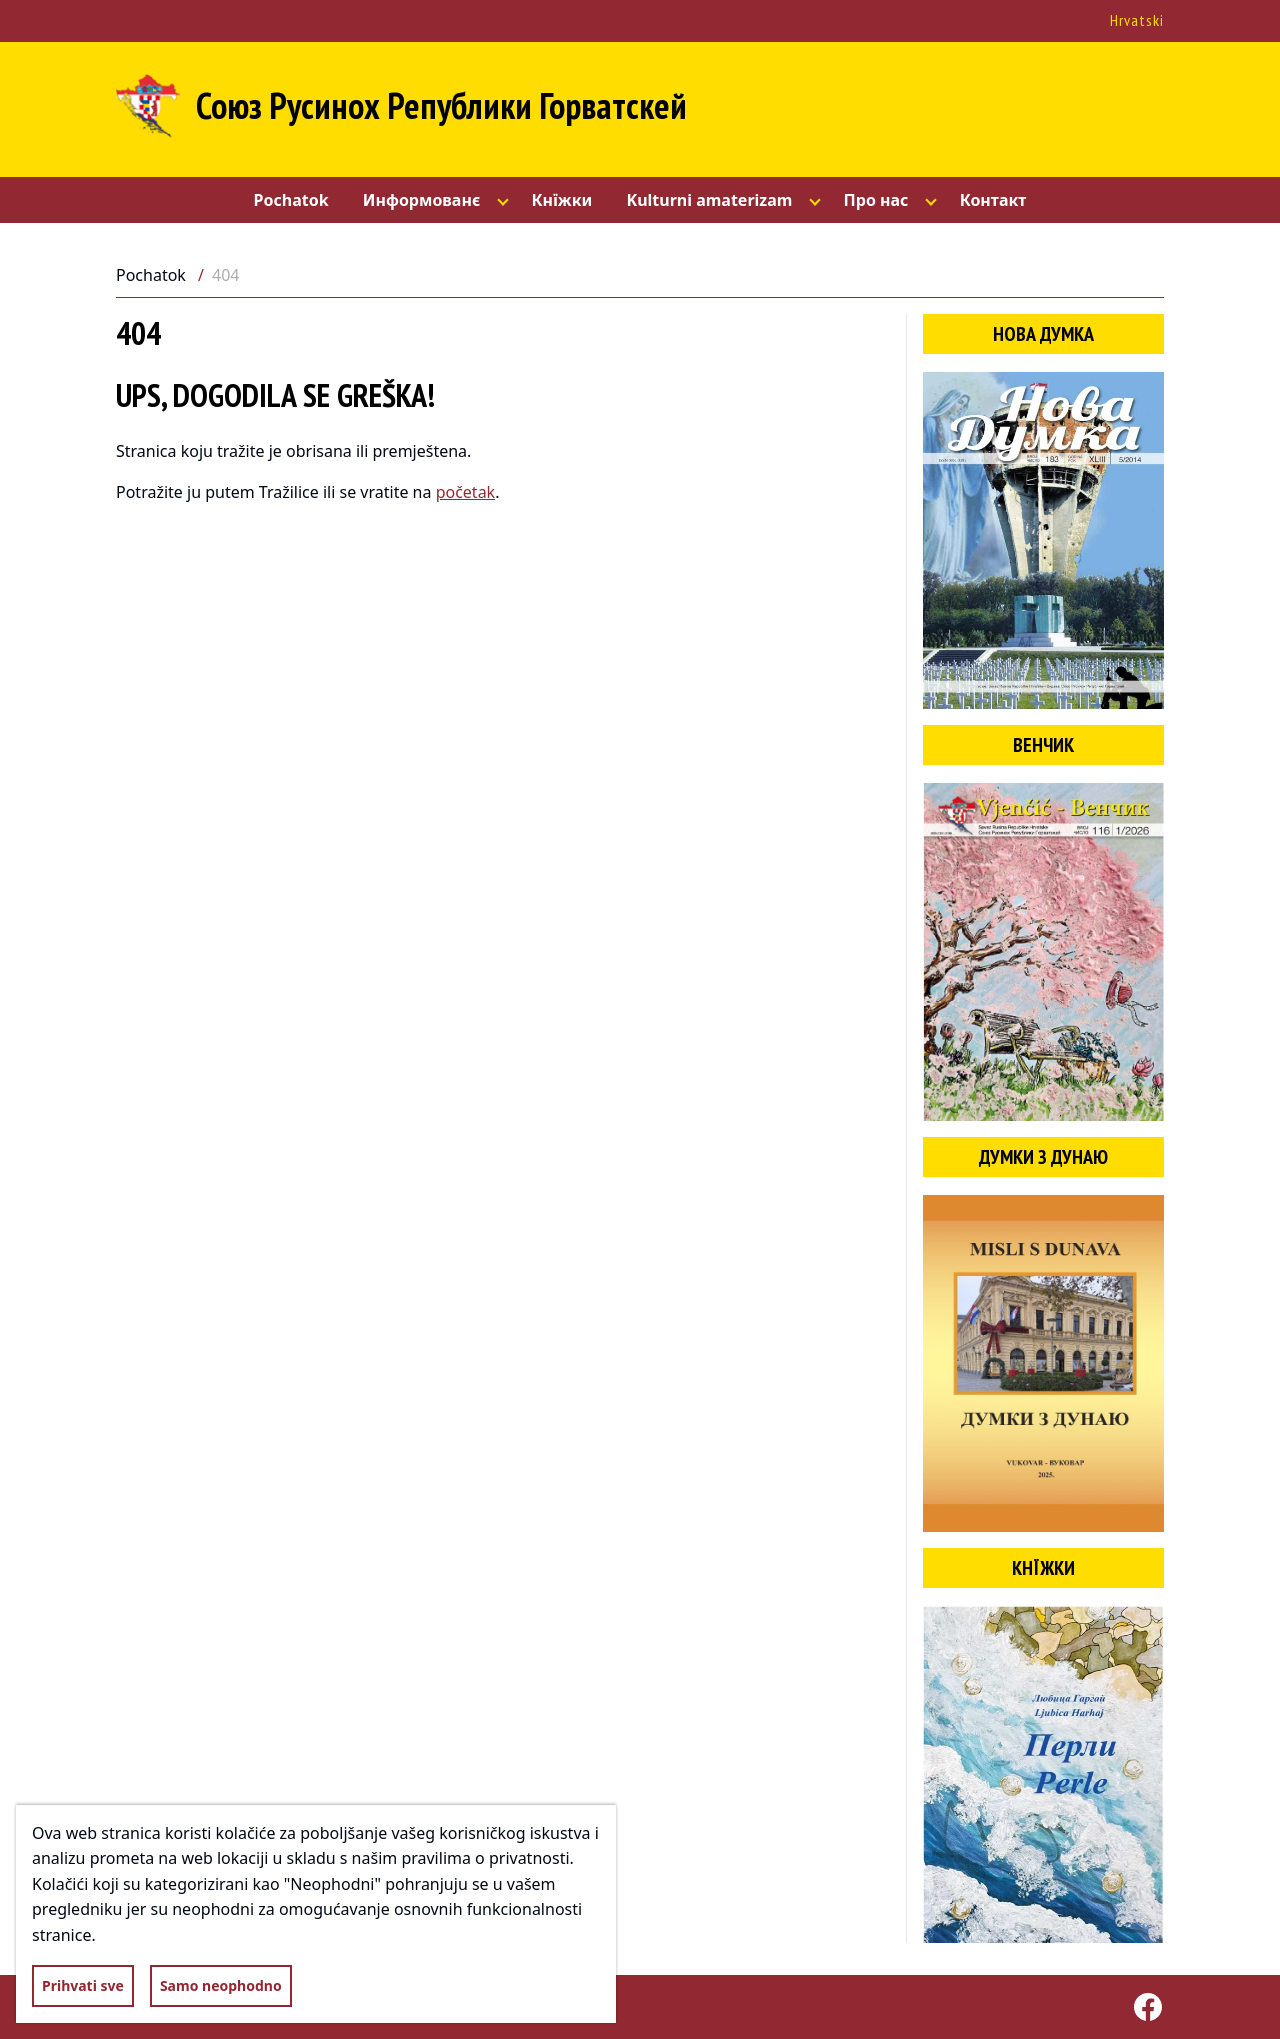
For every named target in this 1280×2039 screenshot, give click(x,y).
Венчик (1043, 745)
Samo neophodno (221, 1985)
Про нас (876, 200)
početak (466, 492)
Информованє (422, 200)
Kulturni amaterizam (710, 200)
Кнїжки (561, 200)
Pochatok (291, 200)
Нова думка (1043, 334)
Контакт (993, 200)
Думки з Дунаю (1043, 1157)
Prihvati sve (83, 1985)
